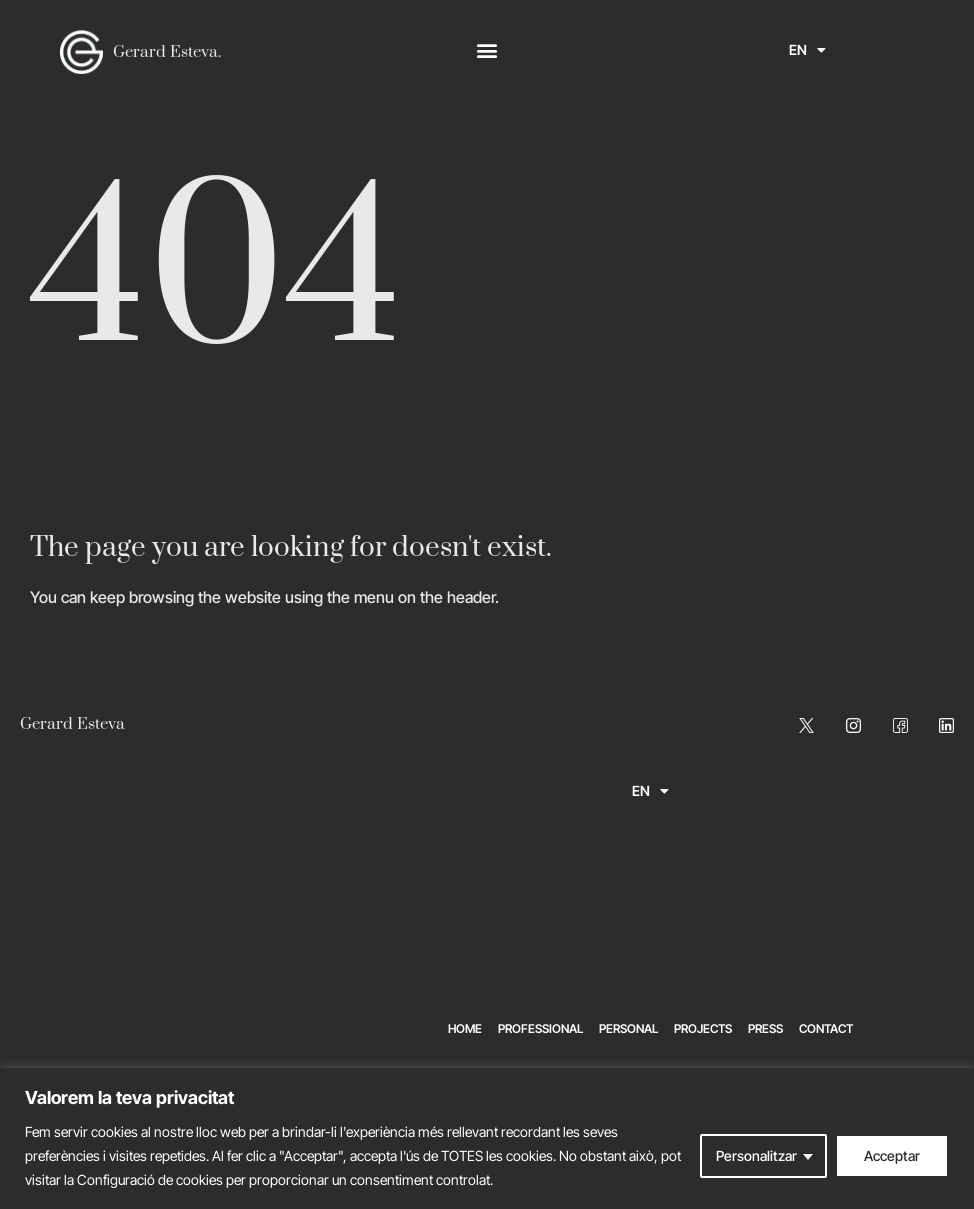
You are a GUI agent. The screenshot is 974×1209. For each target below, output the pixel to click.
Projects (703, 1028)
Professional (540, 1028)
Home (465, 1028)
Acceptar (892, 1155)
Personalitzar (756, 1155)
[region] (487, 1138)
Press (765, 1028)
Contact (826, 1028)
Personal (628, 1028)
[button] (486, 50)
